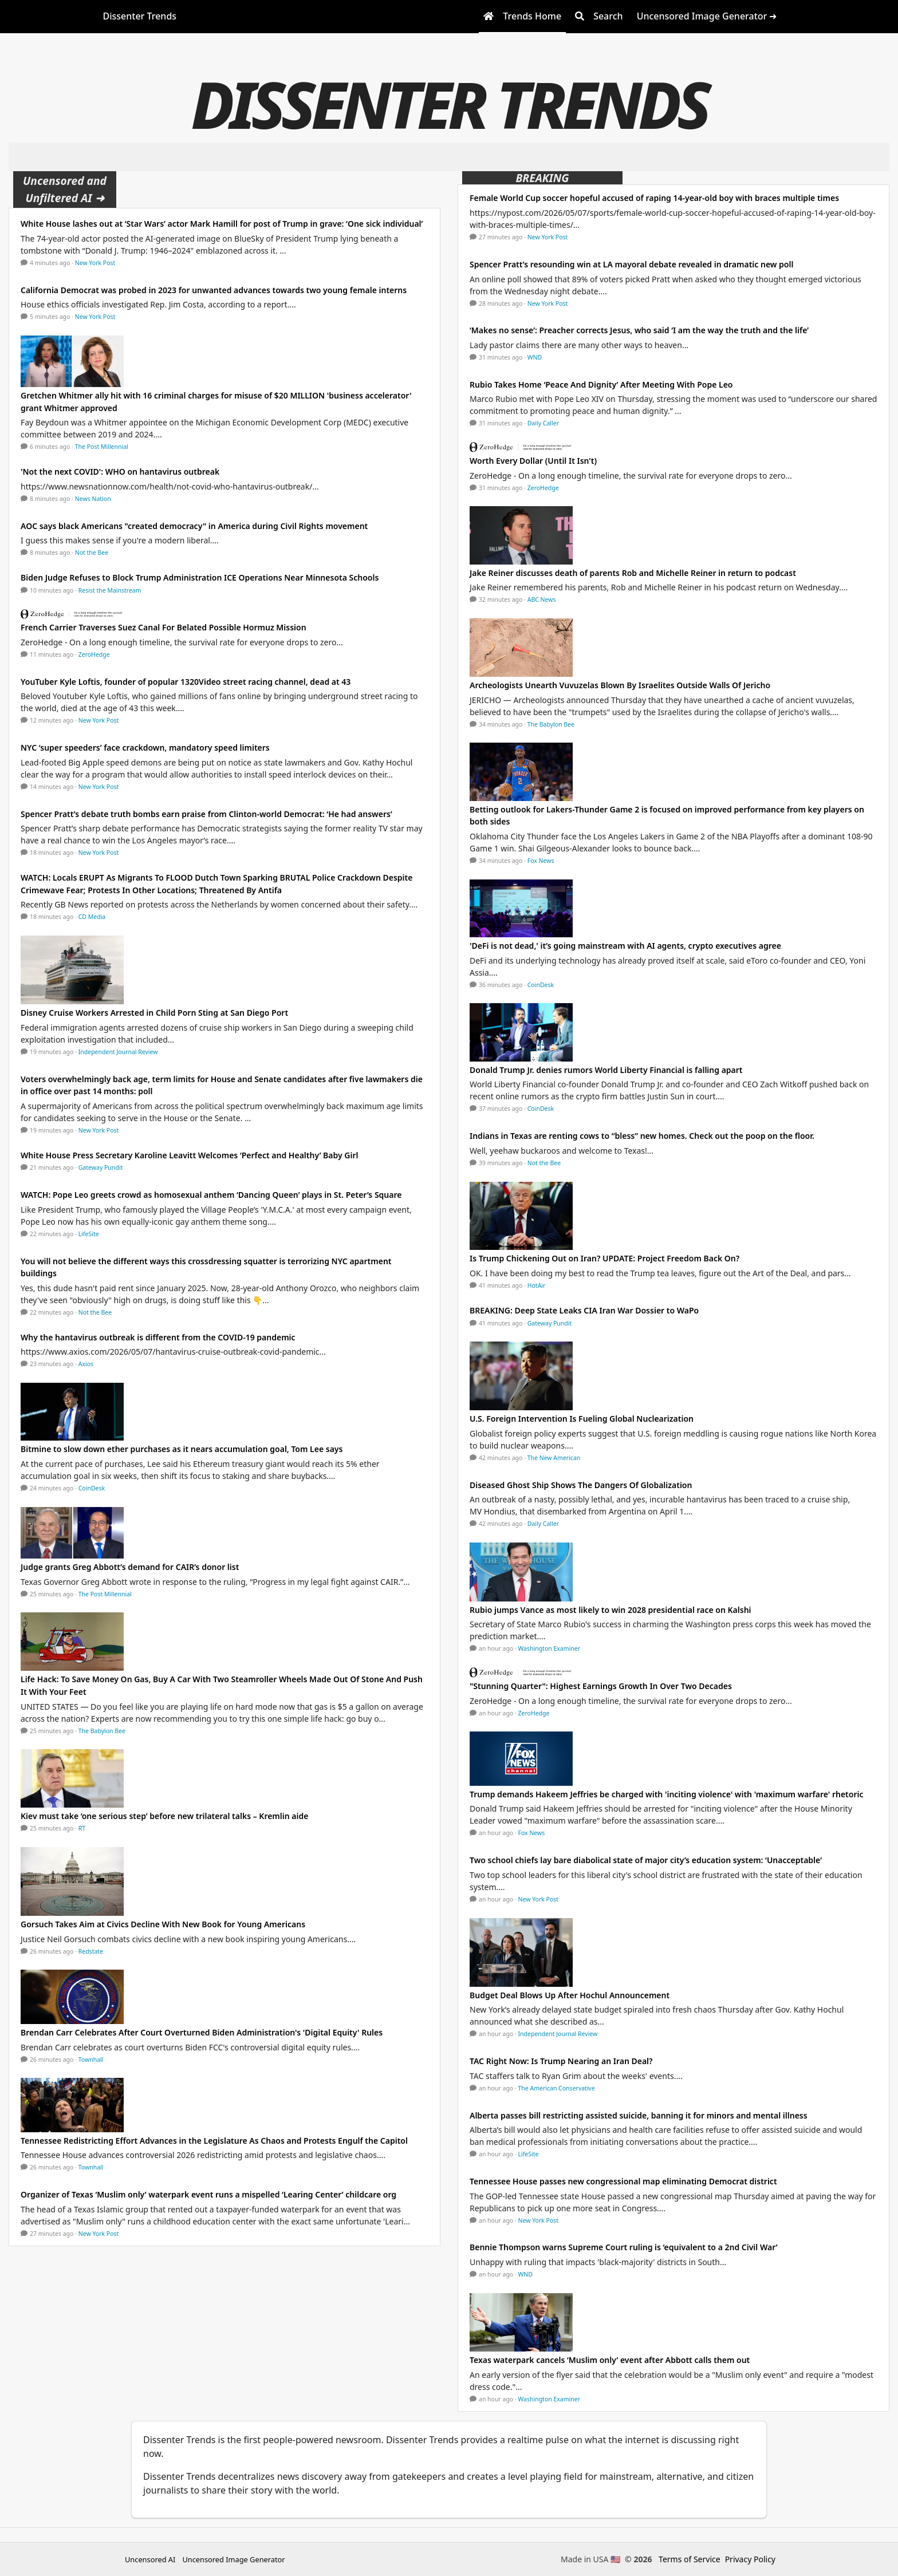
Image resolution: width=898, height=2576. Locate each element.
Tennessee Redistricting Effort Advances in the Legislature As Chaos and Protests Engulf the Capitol (214, 2140)
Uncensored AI (150, 2559)
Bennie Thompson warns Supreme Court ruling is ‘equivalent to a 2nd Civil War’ (624, 2247)
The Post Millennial (101, 447)
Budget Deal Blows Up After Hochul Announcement (569, 1995)
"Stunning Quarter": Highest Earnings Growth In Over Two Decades (601, 1685)
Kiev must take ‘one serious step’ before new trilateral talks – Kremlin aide (164, 1815)
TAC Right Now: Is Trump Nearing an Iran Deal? (561, 2061)
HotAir (536, 1285)
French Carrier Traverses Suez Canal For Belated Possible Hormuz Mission (164, 627)
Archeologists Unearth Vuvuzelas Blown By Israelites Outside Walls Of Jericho (620, 685)
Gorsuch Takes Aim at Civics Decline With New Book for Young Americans (163, 1924)
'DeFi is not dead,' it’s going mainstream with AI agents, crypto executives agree (625, 945)
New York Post (95, 263)
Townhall (91, 2060)
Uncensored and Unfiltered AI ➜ (65, 189)
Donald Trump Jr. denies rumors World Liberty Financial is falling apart (606, 1069)
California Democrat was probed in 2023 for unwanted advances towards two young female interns (214, 290)
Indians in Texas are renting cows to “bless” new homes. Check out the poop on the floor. (642, 1135)
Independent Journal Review (118, 1052)
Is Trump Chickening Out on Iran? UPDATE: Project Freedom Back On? (604, 1258)
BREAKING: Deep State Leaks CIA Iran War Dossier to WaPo (584, 1310)
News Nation (93, 499)
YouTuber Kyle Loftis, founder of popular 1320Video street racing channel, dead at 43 (185, 681)
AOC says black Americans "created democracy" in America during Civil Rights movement (194, 525)
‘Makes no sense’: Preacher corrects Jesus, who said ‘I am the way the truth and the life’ (639, 330)
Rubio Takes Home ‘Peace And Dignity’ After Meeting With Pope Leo (601, 384)
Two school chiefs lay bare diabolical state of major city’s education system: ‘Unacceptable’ (646, 1860)
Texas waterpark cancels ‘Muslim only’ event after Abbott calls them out (610, 2359)
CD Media (92, 917)
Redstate (90, 1951)
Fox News (540, 861)
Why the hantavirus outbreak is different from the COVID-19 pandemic (158, 1337)
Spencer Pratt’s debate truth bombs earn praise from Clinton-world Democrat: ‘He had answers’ (206, 813)
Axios (85, 1364)
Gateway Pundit (100, 1167)
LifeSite (88, 1234)
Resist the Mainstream (109, 590)
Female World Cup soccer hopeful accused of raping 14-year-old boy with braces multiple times (654, 197)
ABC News (541, 599)
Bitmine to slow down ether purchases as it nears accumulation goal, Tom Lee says (181, 1448)
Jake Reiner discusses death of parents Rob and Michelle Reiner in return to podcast (633, 572)
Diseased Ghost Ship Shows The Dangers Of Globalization (581, 1485)
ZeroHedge (94, 654)
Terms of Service (689, 2559)
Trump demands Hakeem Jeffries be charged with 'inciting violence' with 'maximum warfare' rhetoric (667, 1794)
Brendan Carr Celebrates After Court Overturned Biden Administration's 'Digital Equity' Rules (202, 2032)
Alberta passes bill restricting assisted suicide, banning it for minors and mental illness (639, 2115)
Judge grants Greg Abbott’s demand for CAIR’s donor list (130, 1566)
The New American (554, 1458)
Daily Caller (543, 423)
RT (81, 1828)
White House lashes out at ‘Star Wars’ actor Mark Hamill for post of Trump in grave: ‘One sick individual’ (222, 223)
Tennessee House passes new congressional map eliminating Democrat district (623, 2181)
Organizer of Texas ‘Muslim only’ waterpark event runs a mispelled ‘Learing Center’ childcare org (208, 2194)
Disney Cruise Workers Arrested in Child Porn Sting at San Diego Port (154, 1012)
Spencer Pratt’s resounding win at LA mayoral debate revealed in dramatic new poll (631, 264)
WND (534, 357)
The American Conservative (556, 2088)
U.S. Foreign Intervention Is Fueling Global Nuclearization (582, 1418)
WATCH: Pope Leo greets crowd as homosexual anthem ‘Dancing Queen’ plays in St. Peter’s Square (211, 1194)
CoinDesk (91, 1488)
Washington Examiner (549, 1648)
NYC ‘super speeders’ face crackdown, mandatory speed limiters (145, 747)
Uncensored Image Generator (233, 2559)
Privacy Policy (750, 2559)
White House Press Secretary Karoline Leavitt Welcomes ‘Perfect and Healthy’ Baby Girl (189, 1155)
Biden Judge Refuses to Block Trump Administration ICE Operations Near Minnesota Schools (200, 577)
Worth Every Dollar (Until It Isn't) (533, 460)
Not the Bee (91, 553)
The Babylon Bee (101, 1731)
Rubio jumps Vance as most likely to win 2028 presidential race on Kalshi (610, 1609)
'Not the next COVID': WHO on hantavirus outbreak (120, 471)
